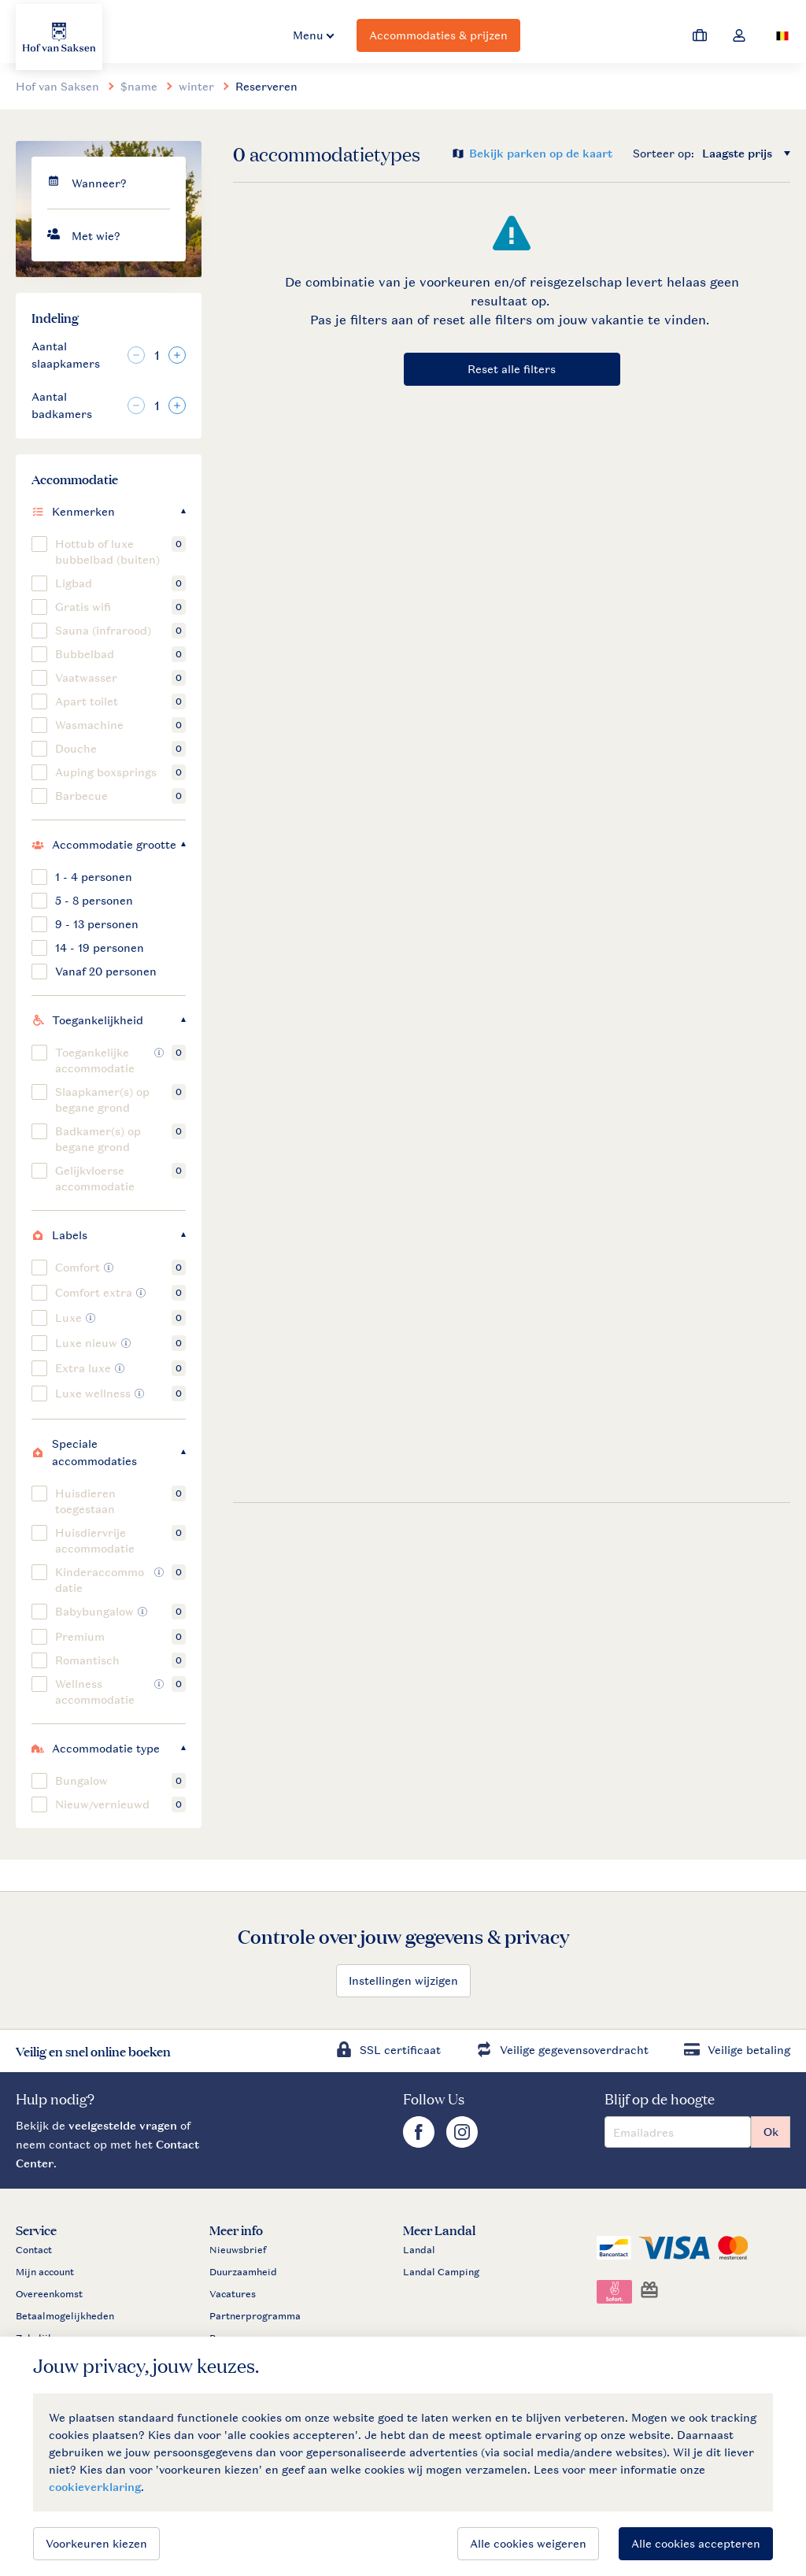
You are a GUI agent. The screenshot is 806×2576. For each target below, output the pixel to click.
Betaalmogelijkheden (65, 2316)
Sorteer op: (663, 153)
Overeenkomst (49, 2294)
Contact (34, 2250)
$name (138, 86)
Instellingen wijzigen (403, 1980)
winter (196, 86)
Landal (419, 2250)
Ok (770, 2131)
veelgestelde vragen (122, 2125)
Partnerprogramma (255, 2316)
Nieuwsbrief (237, 2250)
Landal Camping (441, 2272)
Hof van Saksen (57, 86)
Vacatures (232, 2294)
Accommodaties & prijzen (438, 35)
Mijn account (45, 2272)
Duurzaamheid (243, 2272)
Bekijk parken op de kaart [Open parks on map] (540, 153)
